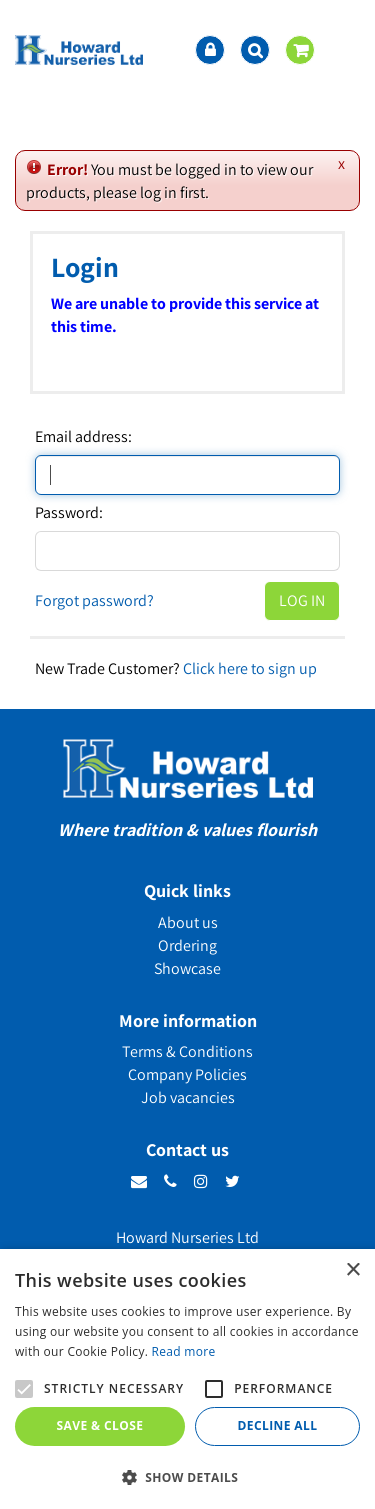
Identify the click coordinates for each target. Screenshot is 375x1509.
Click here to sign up (250, 668)
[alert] (187, 1379)
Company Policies (187, 1074)
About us (188, 922)
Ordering (187, 945)
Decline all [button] (278, 1425)
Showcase (187, 968)
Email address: (83, 437)
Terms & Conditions (187, 1051)
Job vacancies (188, 1097)
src (255, 50)
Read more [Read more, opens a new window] (184, 1351)
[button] (187, 1476)
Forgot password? (94, 600)
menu (345, 50)
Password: (69, 513)
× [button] (352, 1270)
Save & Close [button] (100, 1425)
